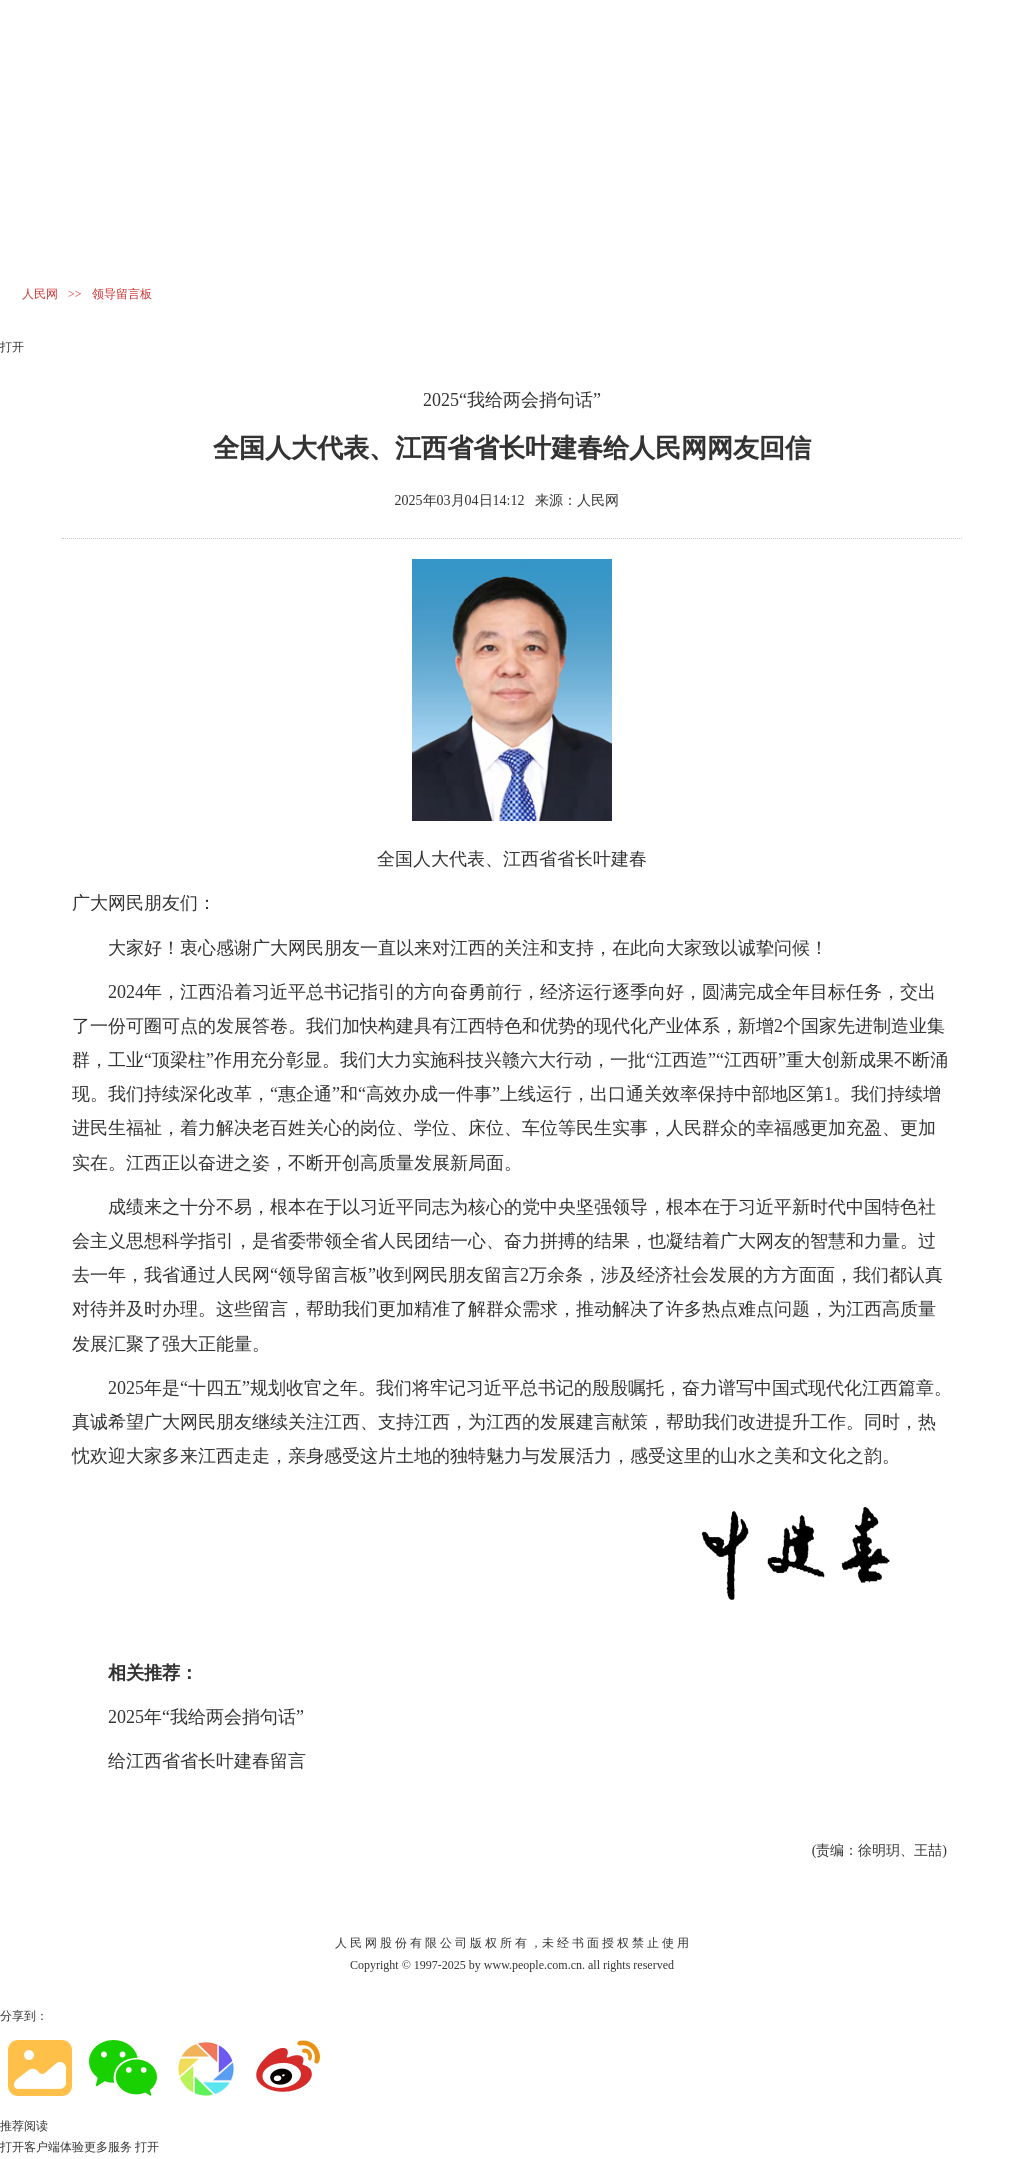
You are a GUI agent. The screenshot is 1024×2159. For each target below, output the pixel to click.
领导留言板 (122, 294)
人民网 (40, 294)
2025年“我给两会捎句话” (206, 1717)
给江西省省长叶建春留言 (207, 1761)
